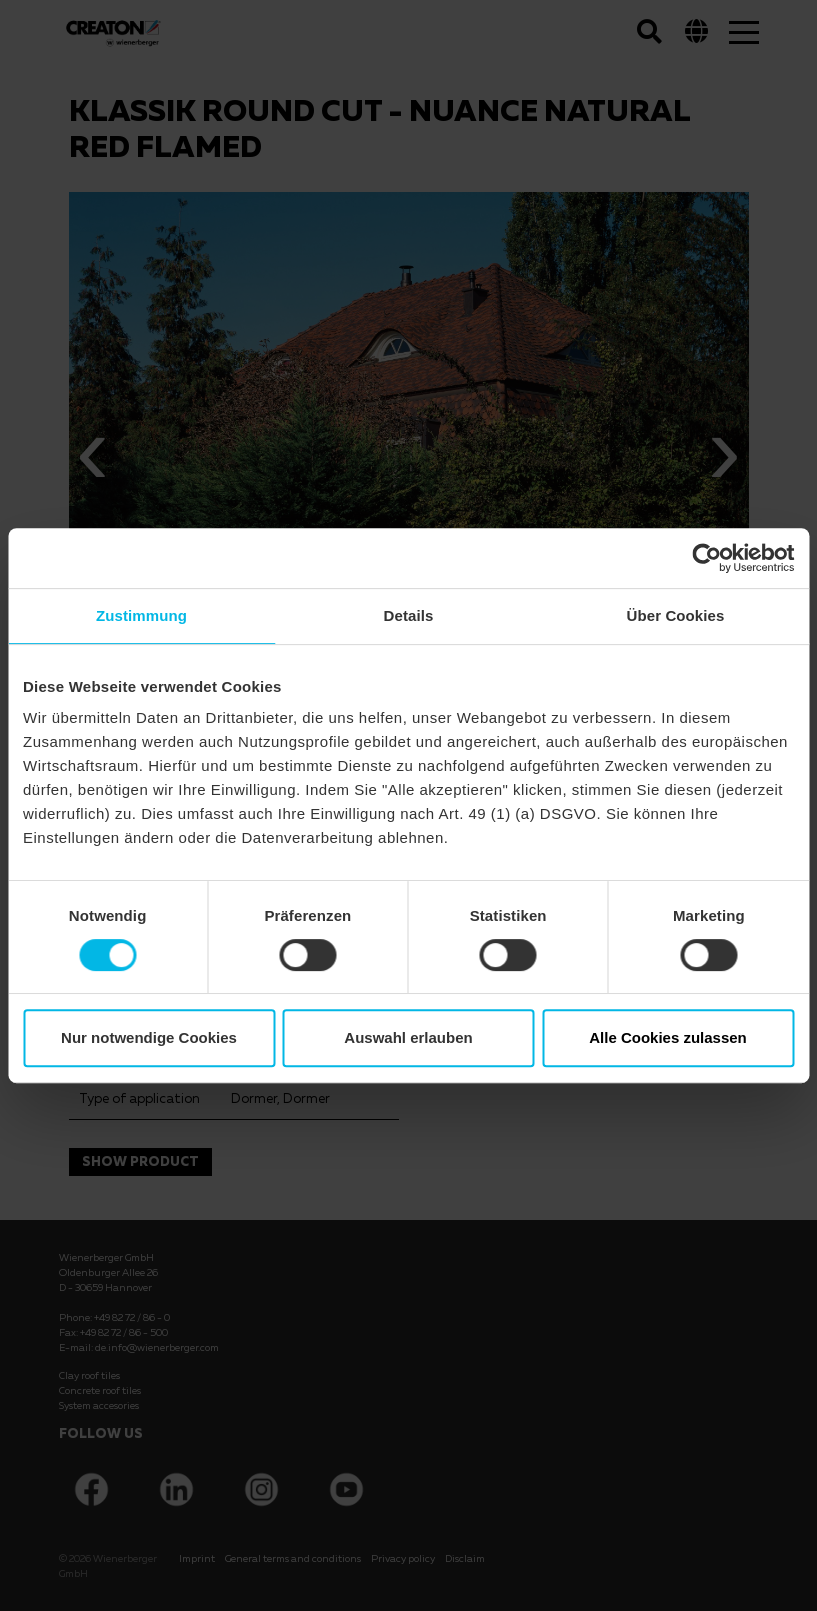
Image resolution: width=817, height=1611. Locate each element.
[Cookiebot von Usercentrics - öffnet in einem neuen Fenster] (706, 558)
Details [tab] (409, 615)
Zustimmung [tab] (141, 615)
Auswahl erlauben (408, 1037)
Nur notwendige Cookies (149, 1037)
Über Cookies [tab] (676, 615)
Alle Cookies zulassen (668, 1037)
